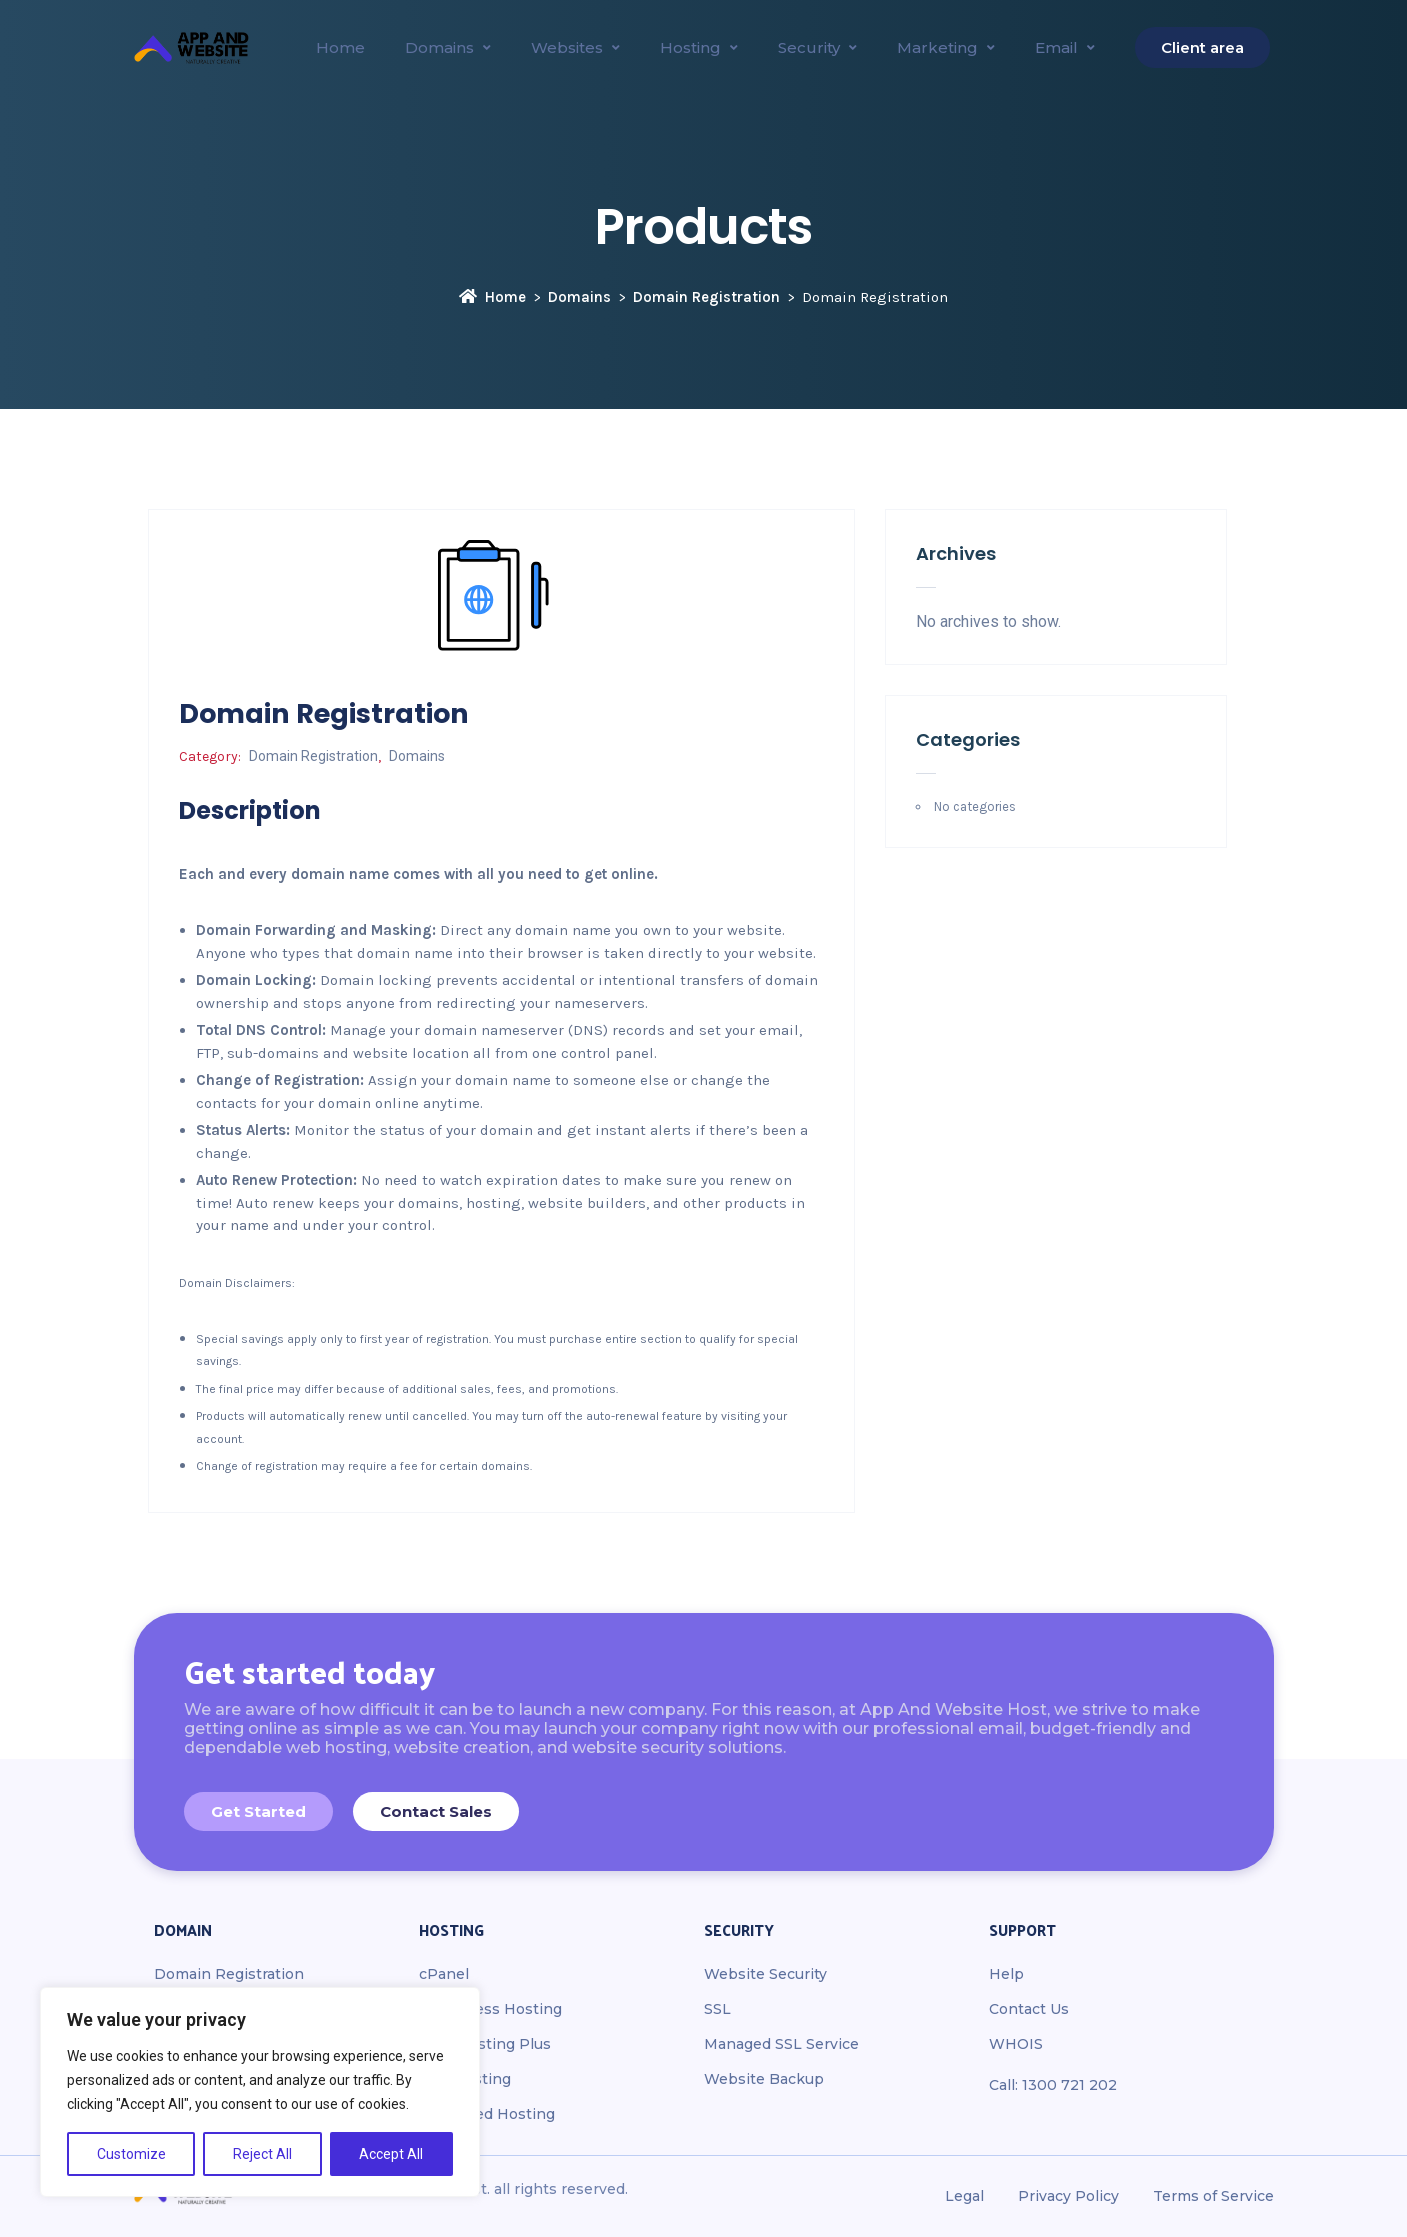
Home (492, 297)
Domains (579, 297)
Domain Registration (706, 297)
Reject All (262, 2154)
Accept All (391, 2154)
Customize (131, 2154)
